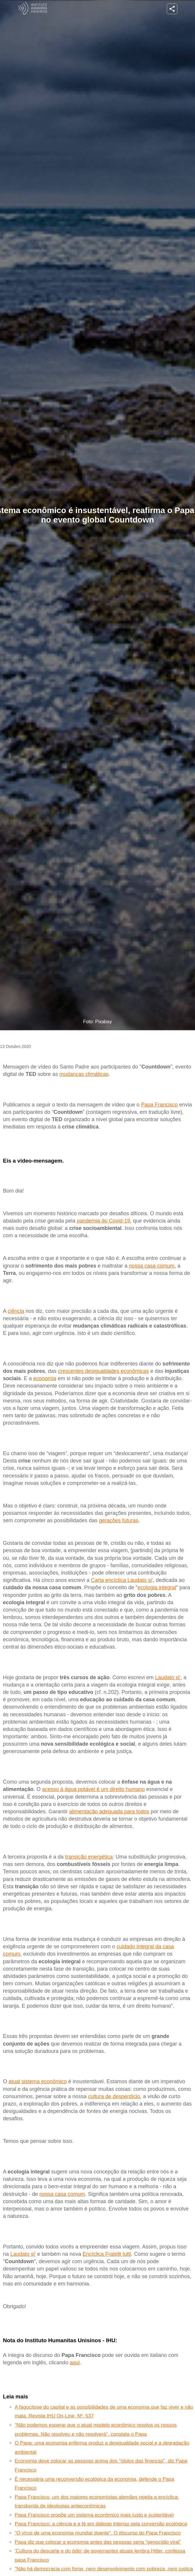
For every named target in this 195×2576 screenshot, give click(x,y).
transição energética (89, 1857)
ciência (16, 1311)
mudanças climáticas (84, 1074)
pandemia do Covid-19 (103, 1221)
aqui (75, 2362)
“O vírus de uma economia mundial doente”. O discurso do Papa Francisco (98, 2533)
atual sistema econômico (38, 2081)
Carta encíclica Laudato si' (122, 1580)
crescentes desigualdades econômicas (103, 1371)
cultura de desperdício (114, 2096)
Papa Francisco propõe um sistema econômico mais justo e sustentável (94, 2515)
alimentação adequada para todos (109, 1811)
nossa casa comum (151, 1266)
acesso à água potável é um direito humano (93, 1789)
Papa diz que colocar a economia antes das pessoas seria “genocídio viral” (98, 2542)
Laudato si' (168, 1677)
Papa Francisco (159, 1105)
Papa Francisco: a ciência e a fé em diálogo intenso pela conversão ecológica (101, 2524)
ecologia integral (157, 1587)
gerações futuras (118, 1520)
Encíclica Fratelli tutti (107, 2254)
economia (44, 1378)
